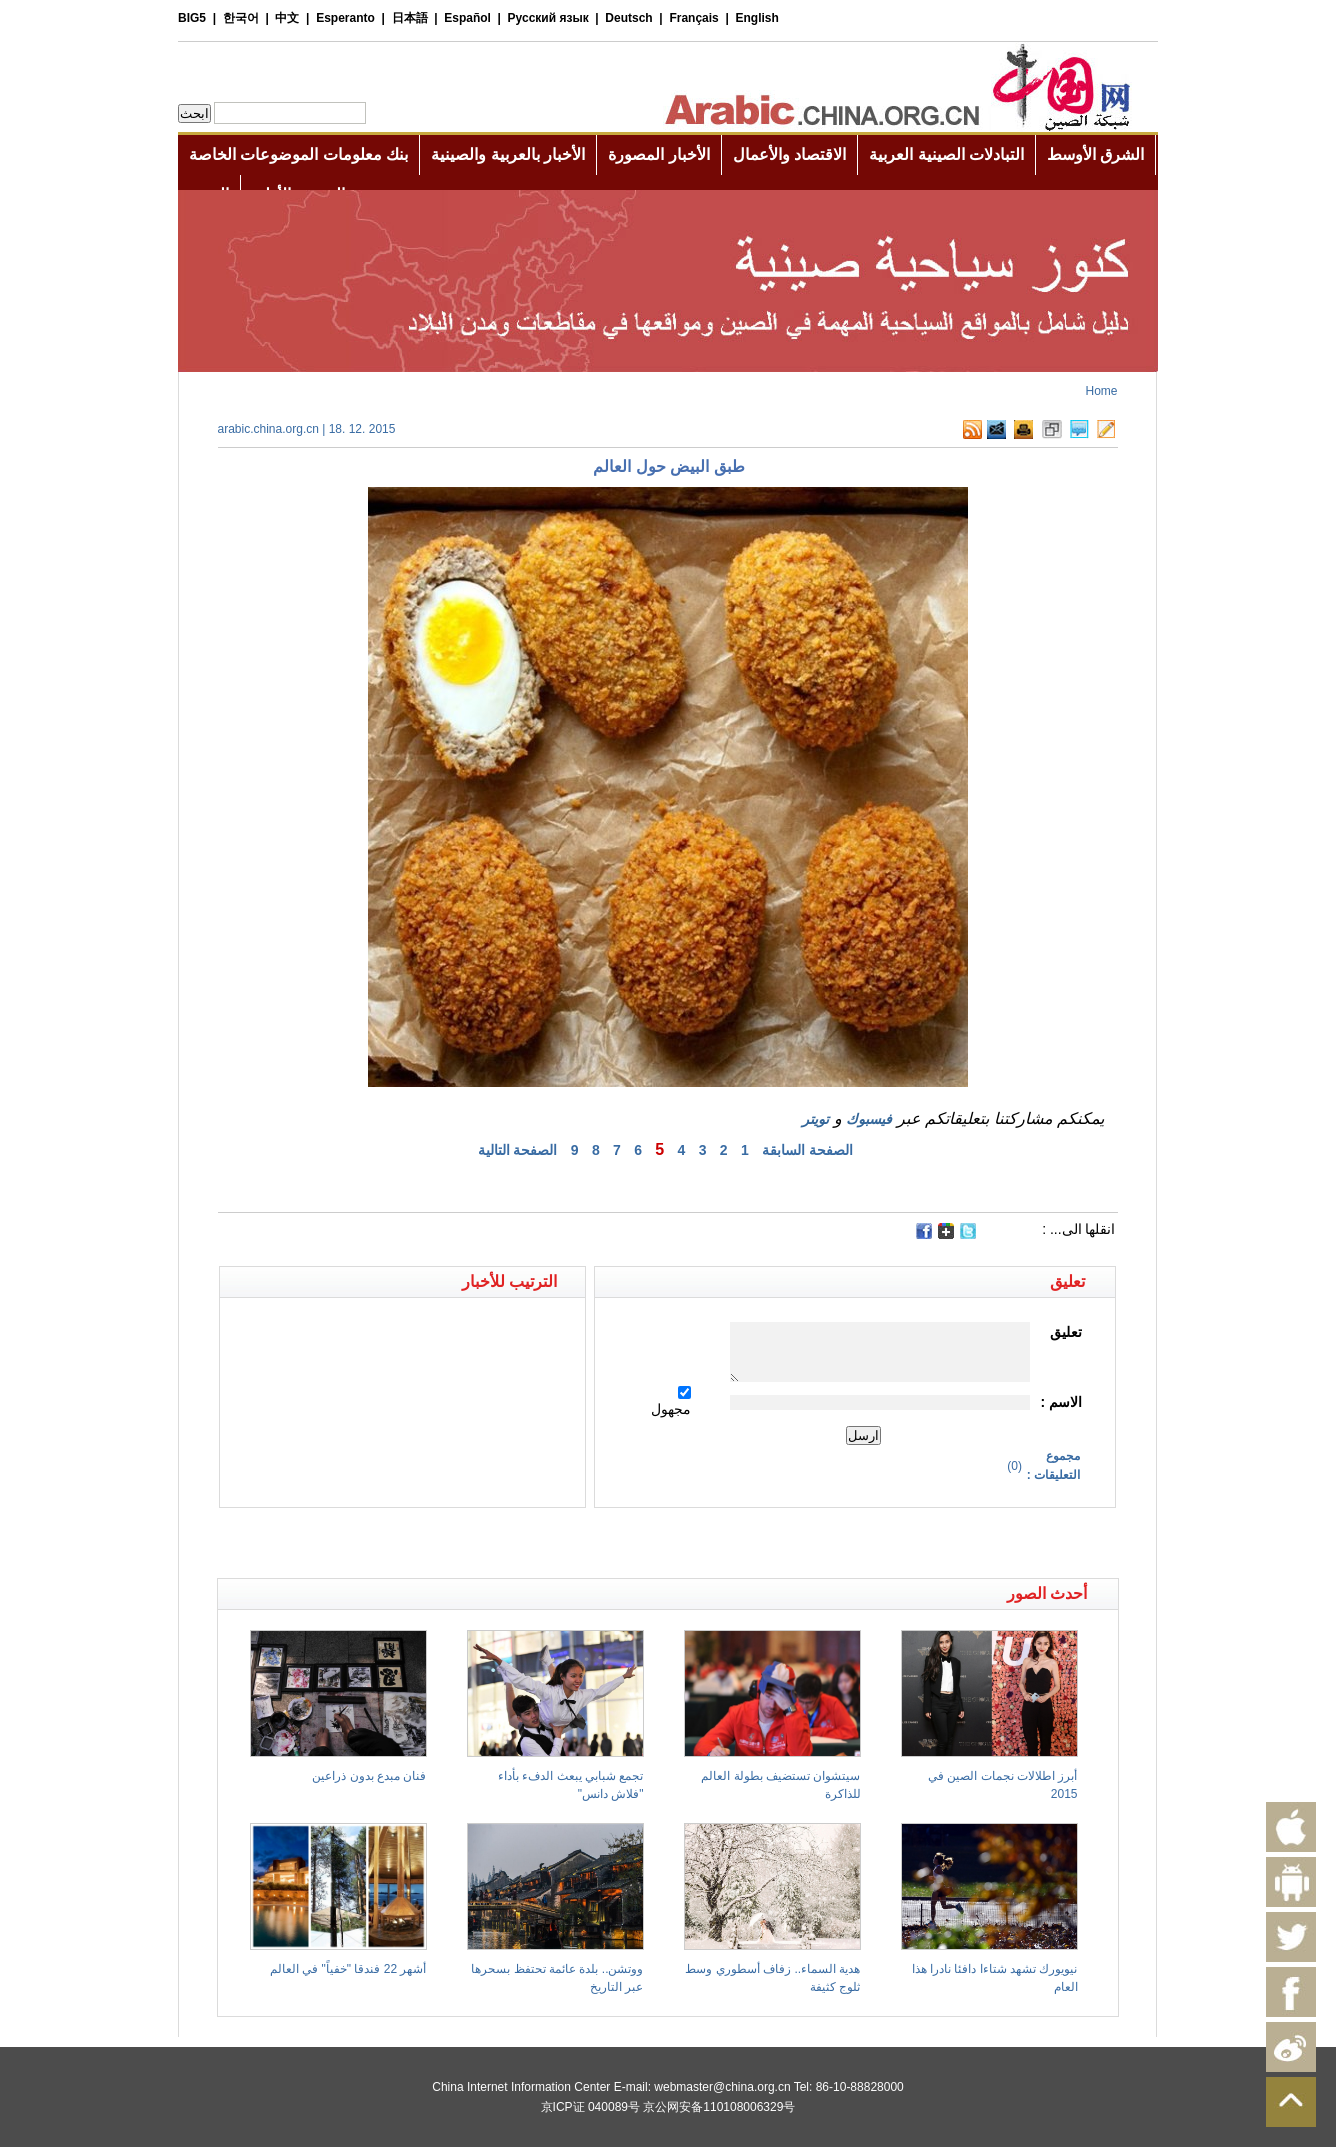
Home (1101, 391)
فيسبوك (869, 1119)
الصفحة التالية (518, 1150)
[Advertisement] (443, 1543)
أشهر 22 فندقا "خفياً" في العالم (348, 1969)
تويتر (815, 1119)
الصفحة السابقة (807, 1150)
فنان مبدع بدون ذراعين (369, 1776)
